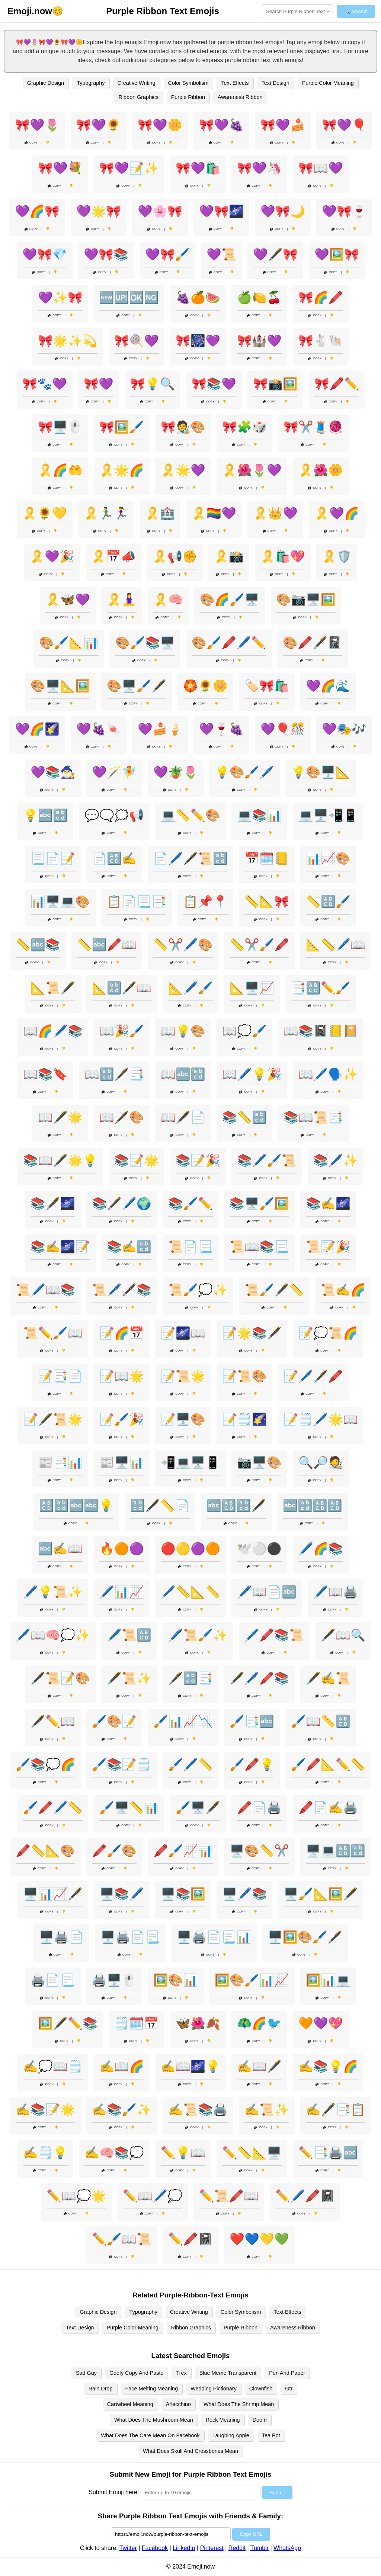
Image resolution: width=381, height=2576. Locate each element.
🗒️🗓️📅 (136, 2023)
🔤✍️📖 (60, 1548)
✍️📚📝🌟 (45, 2109)
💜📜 (221, 254)
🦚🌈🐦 (259, 2023)
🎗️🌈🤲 (60, 470)
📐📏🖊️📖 (335, 944)
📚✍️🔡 (129, 1246)
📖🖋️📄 (183, 1117)
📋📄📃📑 (136, 901)
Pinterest (212, 2548)
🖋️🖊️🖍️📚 (259, 1678)
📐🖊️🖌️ (190, 988)
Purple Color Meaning (328, 83)
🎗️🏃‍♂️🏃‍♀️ (106, 513)
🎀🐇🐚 (320, 340)
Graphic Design (45, 83)
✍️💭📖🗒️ (53, 2066)
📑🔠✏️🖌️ (320, 988)
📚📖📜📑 (313, 1117)
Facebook (155, 2548)
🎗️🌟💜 (183, 470)
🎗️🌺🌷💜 (252, 470)
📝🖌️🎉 (121, 1419)
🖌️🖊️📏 (190, 1764)
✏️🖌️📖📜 (121, 2239)
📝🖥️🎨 (183, 1419)
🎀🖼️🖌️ (121, 427)
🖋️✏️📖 (53, 1721)
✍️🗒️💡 (45, 2152)
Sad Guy (86, 2373)
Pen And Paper (287, 2373)
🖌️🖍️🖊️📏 (53, 1807)
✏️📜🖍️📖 (229, 2196)
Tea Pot (271, 2435)
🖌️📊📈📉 (183, 1721)
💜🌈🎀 (37, 211)
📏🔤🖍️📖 (107, 944)
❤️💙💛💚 (259, 2239)
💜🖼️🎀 (336, 254)
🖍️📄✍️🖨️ (328, 1807)
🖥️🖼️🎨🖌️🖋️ (305, 1937)
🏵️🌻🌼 (205, 686)
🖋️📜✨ (129, 1678)
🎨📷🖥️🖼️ (306, 599)
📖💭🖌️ (244, 1031)
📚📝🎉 (198, 1160)
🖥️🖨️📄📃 (130, 1937)
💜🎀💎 (44, 254)
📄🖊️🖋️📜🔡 (190, 858)
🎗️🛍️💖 (282, 556)
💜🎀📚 (106, 254)
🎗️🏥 (160, 513)
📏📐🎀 (266, 901)
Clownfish (260, 2389)
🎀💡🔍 (152, 384)
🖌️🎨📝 (114, 1721)
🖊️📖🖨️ (335, 1592)
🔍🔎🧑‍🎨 (320, 1462)
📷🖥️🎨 (259, 1462)
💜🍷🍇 (221, 729)
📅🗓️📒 (266, 858)
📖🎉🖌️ (121, 1031)
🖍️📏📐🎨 (45, 1850)
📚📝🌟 (136, 1160)
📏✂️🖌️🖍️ (259, 944)
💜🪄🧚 (114, 772)
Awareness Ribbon (240, 97)
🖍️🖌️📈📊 (183, 1850)
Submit (277, 2492)
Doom (260, 2420)
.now (29, 11)
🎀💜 (98, 384)
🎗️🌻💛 (44, 513)
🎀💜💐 (60, 168)
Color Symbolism (188, 83)
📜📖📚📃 (259, 1246)
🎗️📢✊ (175, 556)
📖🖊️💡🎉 (252, 1074)
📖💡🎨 (183, 1031)
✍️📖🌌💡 (190, 2066)
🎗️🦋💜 (67, 599)
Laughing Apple (230, 2435)
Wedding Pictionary (213, 2389)
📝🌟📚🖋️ (252, 1333)
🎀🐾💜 (44, 384)
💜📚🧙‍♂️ (53, 772)
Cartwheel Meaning (130, 2404)
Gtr (288, 2389)
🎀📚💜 (214, 384)
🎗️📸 (229, 556)
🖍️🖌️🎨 (114, 1850)
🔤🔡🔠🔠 (312, 1505)
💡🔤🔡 (45, 815)
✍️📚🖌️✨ (121, 2109)
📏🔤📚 (38, 944)
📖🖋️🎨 (121, 1117)
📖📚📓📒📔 (321, 1031)
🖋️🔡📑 (190, 1678)
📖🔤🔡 (183, 1074)
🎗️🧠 (168, 599)
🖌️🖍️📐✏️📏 (328, 1764)
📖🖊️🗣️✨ (328, 1074)
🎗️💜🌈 (336, 513)
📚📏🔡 (244, 1117)
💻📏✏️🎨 (190, 815)
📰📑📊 (60, 1462)
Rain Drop (101, 2389)
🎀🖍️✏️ (336, 384)
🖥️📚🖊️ (121, 1894)
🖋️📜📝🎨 (60, 1678)
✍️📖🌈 (121, 2066)
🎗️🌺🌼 (320, 470)
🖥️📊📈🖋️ (53, 1894)
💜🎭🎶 (344, 729)
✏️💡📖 (183, 2152)
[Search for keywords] (297, 11)
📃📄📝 (53, 858)
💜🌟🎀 (98, 211)
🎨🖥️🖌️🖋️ (136, 686)
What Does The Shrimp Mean (239, 2404)
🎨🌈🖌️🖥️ (229, 599)
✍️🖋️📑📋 (335, 2109)
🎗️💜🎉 (52, 556)
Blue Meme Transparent (228, 2373)
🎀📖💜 (320, 168)
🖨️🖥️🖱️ (114, 1980)
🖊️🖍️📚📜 (274, 1635)
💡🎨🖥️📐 (320, 772)
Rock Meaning (223, 2420)
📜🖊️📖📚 (45, 1290)
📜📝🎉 (328, 1246)
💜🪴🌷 (175, 772)
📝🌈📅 (121, 1333)
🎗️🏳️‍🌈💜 (214, 513)
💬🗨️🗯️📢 (114, 815)
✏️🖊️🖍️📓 (305, 2196)
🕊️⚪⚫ (259, 1548)
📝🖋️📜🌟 (53, 1419)
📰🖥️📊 (121, 1462)
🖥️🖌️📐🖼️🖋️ (321, 1894)
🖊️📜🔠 (129, 1635)
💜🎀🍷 (344, 211)
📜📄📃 (190, 1246)
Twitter (128, 2548)
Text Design (275, 83)
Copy (31, 142)
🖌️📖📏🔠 (320, 1721)
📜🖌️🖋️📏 (274, 1290)
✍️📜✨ (266, 2109)
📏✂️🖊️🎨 (183, 944)
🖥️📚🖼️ (183, 1894)
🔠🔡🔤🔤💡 (76, 1505)
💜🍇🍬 (98, 729)
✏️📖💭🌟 (76, 2196)
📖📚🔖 (45, 1074)
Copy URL (251, 2534)
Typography (91, 83)
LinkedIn (184, 2548)
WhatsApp (287, 2548)
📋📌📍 (205, 901)
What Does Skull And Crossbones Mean (190, 2451)
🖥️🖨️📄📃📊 (214, 1937)
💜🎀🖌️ (167, 254)
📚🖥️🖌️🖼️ (259, 1203)
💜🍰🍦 (160, 729)
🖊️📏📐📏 (190, 1592)
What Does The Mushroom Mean (153, 2420)
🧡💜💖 (320, 2023)
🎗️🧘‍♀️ (122, 599)
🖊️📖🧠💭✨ (53, 1635)
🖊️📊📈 (121, 1592)
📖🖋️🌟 (60, 1117)
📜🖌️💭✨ (198, 1290)
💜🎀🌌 (221, 211)
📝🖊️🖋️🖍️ (313, 1376)
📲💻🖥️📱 (190, 1462)
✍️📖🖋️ (259, 2066)
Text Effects (235, 83)
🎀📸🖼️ (275, 384)
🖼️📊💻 (328, 1980)
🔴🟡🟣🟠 (190, 1548)
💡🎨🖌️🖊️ (244, 772)
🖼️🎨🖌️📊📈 (252, 1980)
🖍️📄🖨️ (259, 1807)
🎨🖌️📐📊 (69, 642)
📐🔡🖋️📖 (121, 988)
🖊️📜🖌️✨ (198, 1635)
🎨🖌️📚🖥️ (145, 642)
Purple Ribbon (188, 97)
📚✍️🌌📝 (60, 1246)
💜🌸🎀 (160, 211)
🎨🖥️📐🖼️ (60, 686)
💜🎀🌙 (282, 211)
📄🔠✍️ (114, 858)
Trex (181, 2373)
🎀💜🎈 (344, 125)
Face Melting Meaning (151, 2389)
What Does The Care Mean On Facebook (150, 2435)
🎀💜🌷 (37, 125)
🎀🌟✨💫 (67, 340)
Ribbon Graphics (139, 97)
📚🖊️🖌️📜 (267, 1160)
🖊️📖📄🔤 (267, 1592)
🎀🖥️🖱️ (60, 427)
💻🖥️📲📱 (328, 815)
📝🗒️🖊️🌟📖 (321, 1419)
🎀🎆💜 (198, 340)
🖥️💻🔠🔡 (335, 1850)
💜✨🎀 (60, 297)
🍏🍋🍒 (259, 297)
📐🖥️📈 (252, 988)
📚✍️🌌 (328, 1203)
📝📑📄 (60, 1376)
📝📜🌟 (183, 1376)
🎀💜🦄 (259, 168)
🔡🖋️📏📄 (160, 1505)
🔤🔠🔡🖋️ (236, 1505)
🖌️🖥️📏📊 (129, 1807)
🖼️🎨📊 (175, 1980)
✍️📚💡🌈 (328, 2066)
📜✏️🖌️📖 (53, 1333)
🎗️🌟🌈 (121, 470)
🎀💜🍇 (221, 125)
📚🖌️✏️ (190, 1203)
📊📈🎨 (328, 858)
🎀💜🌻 (98, 125)
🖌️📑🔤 (252, 1721)
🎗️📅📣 (113, 556)
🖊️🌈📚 (320, 1548)
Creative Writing (137, 83)
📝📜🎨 (244, 1376)
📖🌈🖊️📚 (53, 1031)
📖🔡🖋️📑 (114, 1074)
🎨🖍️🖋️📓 (312, 642)
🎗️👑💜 (275, 513)
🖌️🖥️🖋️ (198, 1807)
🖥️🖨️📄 (61, 1937)
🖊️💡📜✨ (53, 1592)
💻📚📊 (259, 815)
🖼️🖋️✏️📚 (67, 2023)
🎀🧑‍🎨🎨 (183, 427)
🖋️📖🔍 (343, 1635)
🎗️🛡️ (337, 556)
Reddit (237, 2548)
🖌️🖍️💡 (252, 1764)
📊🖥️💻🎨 (60, 901)
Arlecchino (178, 2404)
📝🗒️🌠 (244, 1419)
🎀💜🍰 (282, 125)
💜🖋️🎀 (275, 254)
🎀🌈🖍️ (320, 297)
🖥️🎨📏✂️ (259, 1850)
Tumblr (259, 2548)
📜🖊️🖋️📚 (121, 1290)
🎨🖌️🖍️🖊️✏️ (229, 642)
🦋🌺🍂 (198, 2023)
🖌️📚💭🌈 (45, 1764)
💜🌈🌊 (328, 686)
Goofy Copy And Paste (136, 2373)
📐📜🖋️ (53, 988)
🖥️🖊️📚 (244, 1894)
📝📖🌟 (121, 1376)
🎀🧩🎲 (244, 427)
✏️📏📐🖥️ (252, 2152)
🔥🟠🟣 (121, 1548)
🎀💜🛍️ (198, 168)
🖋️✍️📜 (328, 1678)
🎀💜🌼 (160, 125)
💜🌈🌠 (37, 729)
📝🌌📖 (183, 1333)
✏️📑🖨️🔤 (328, 2152)
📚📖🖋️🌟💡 (60, 1160)
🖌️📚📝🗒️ (121, 1764)
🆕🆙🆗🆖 (129, 297)
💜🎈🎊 (282, 729)
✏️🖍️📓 (190, 2239)
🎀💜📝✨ (129, 168)
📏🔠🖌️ (328, 901)
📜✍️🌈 (343, 1290)
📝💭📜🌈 (328, 1333)
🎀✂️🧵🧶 (313, 427)
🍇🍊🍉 (198, 297)
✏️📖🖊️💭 (152, 2196)
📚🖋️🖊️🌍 (121, 1203)
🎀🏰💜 (259, 340)
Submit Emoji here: (114, 2492)
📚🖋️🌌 (53, 1203)
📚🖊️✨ (335, 1160)
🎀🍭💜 (136, 340)
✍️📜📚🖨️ (198, 2109)
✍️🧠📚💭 (114, 2152)
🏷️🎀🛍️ (266, 686)
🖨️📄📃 (53, 1980)
